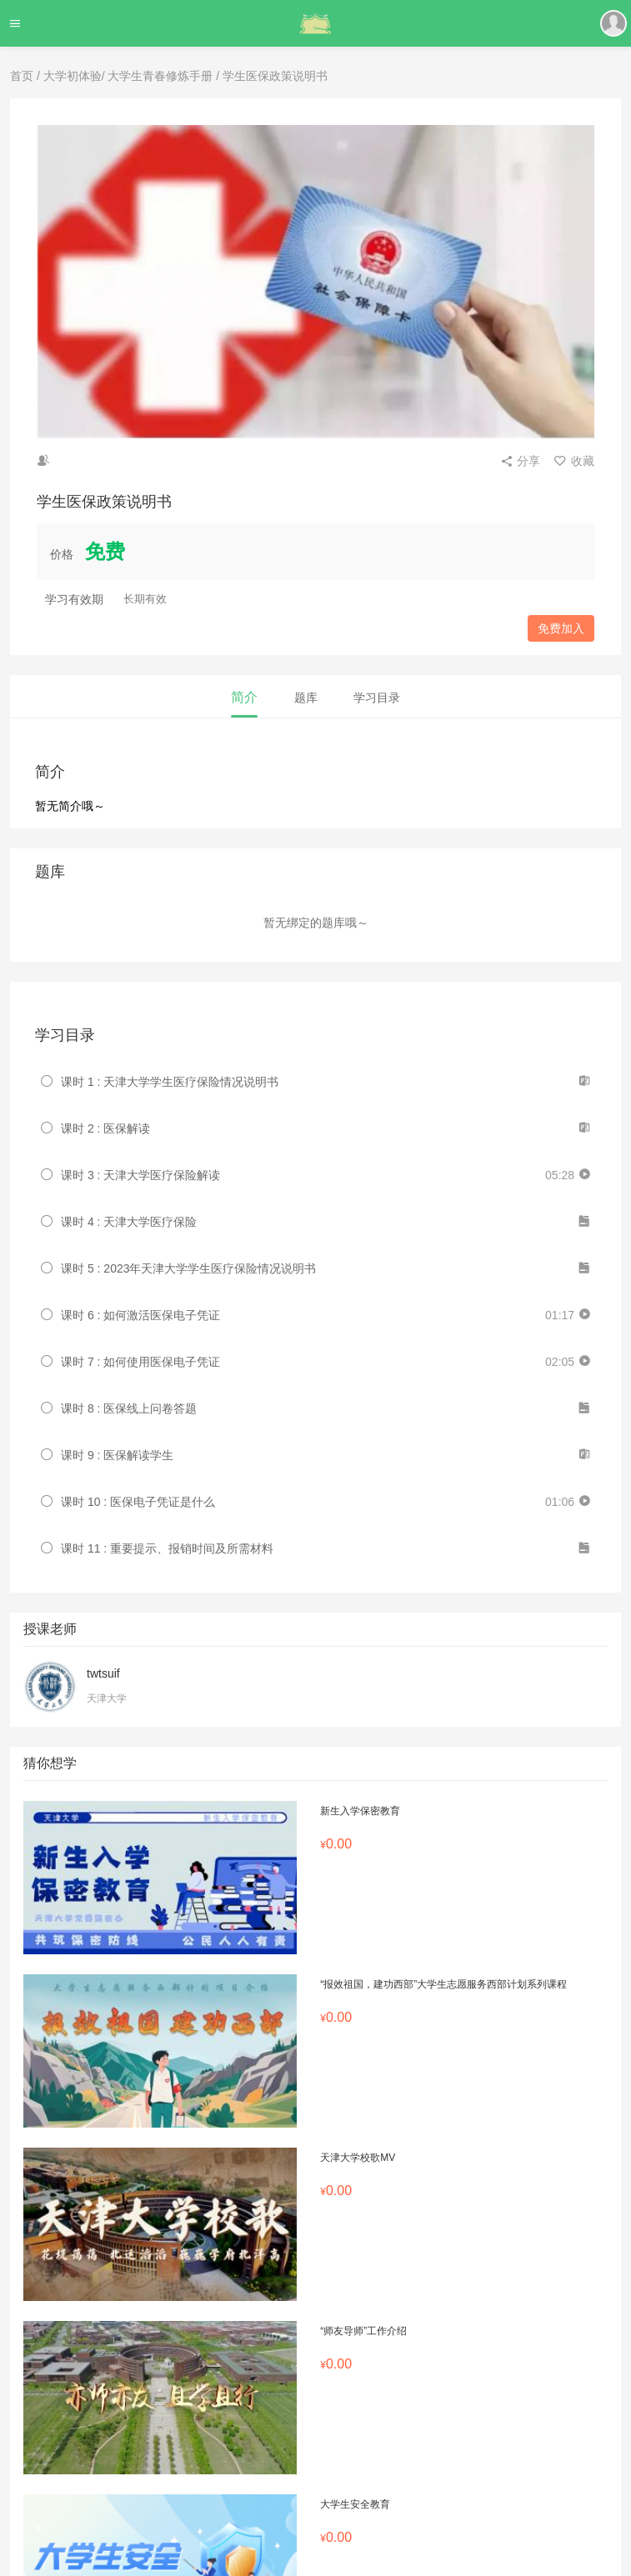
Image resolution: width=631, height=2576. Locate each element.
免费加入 (561, 628)
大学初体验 (72, 76)
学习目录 (376, 697)
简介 (244, 697)
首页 (21, 76)
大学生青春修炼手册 (160, 76)
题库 (306, 697)
